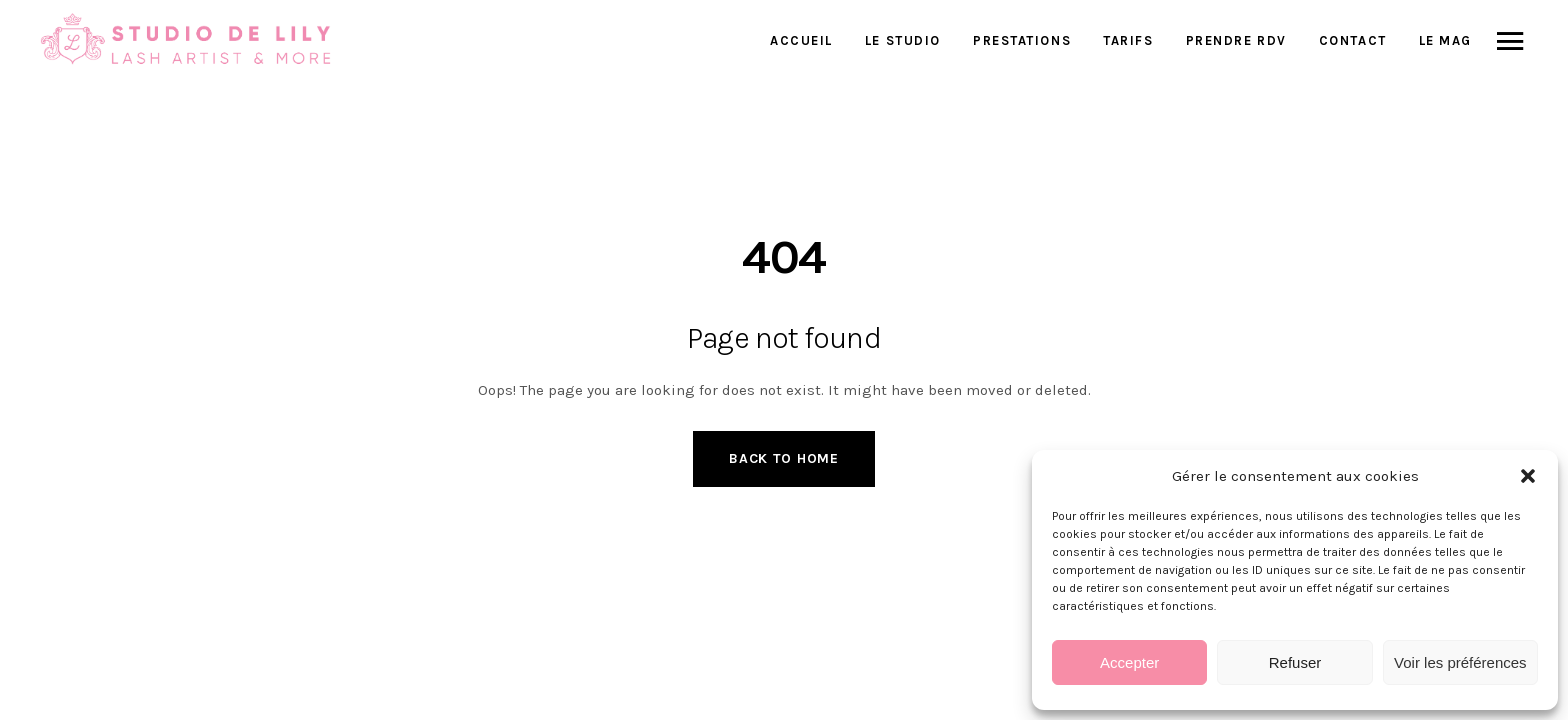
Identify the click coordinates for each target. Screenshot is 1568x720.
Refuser (1295, 662)
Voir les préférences (1460, 662)
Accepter (1129, 662)
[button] (1528, 476)
